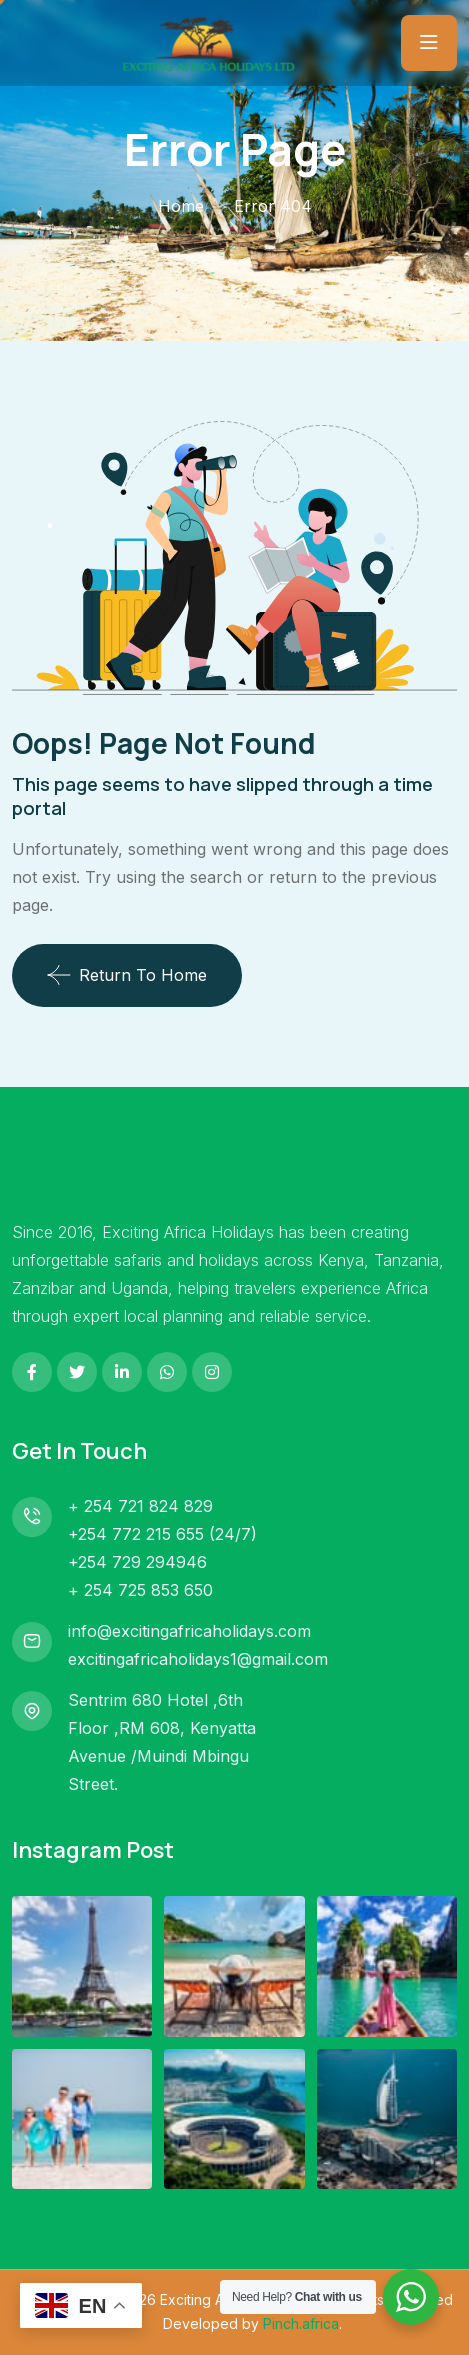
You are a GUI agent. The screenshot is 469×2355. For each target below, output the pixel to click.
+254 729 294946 (137, 1562)
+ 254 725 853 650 (140, 1590)
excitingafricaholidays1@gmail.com (198, 1659)
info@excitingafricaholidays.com (189, 1631)
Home (181, 206)
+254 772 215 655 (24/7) (162, 1534)
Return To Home (127, 975)
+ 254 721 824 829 (140, 1506)
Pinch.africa (301, 2323)
